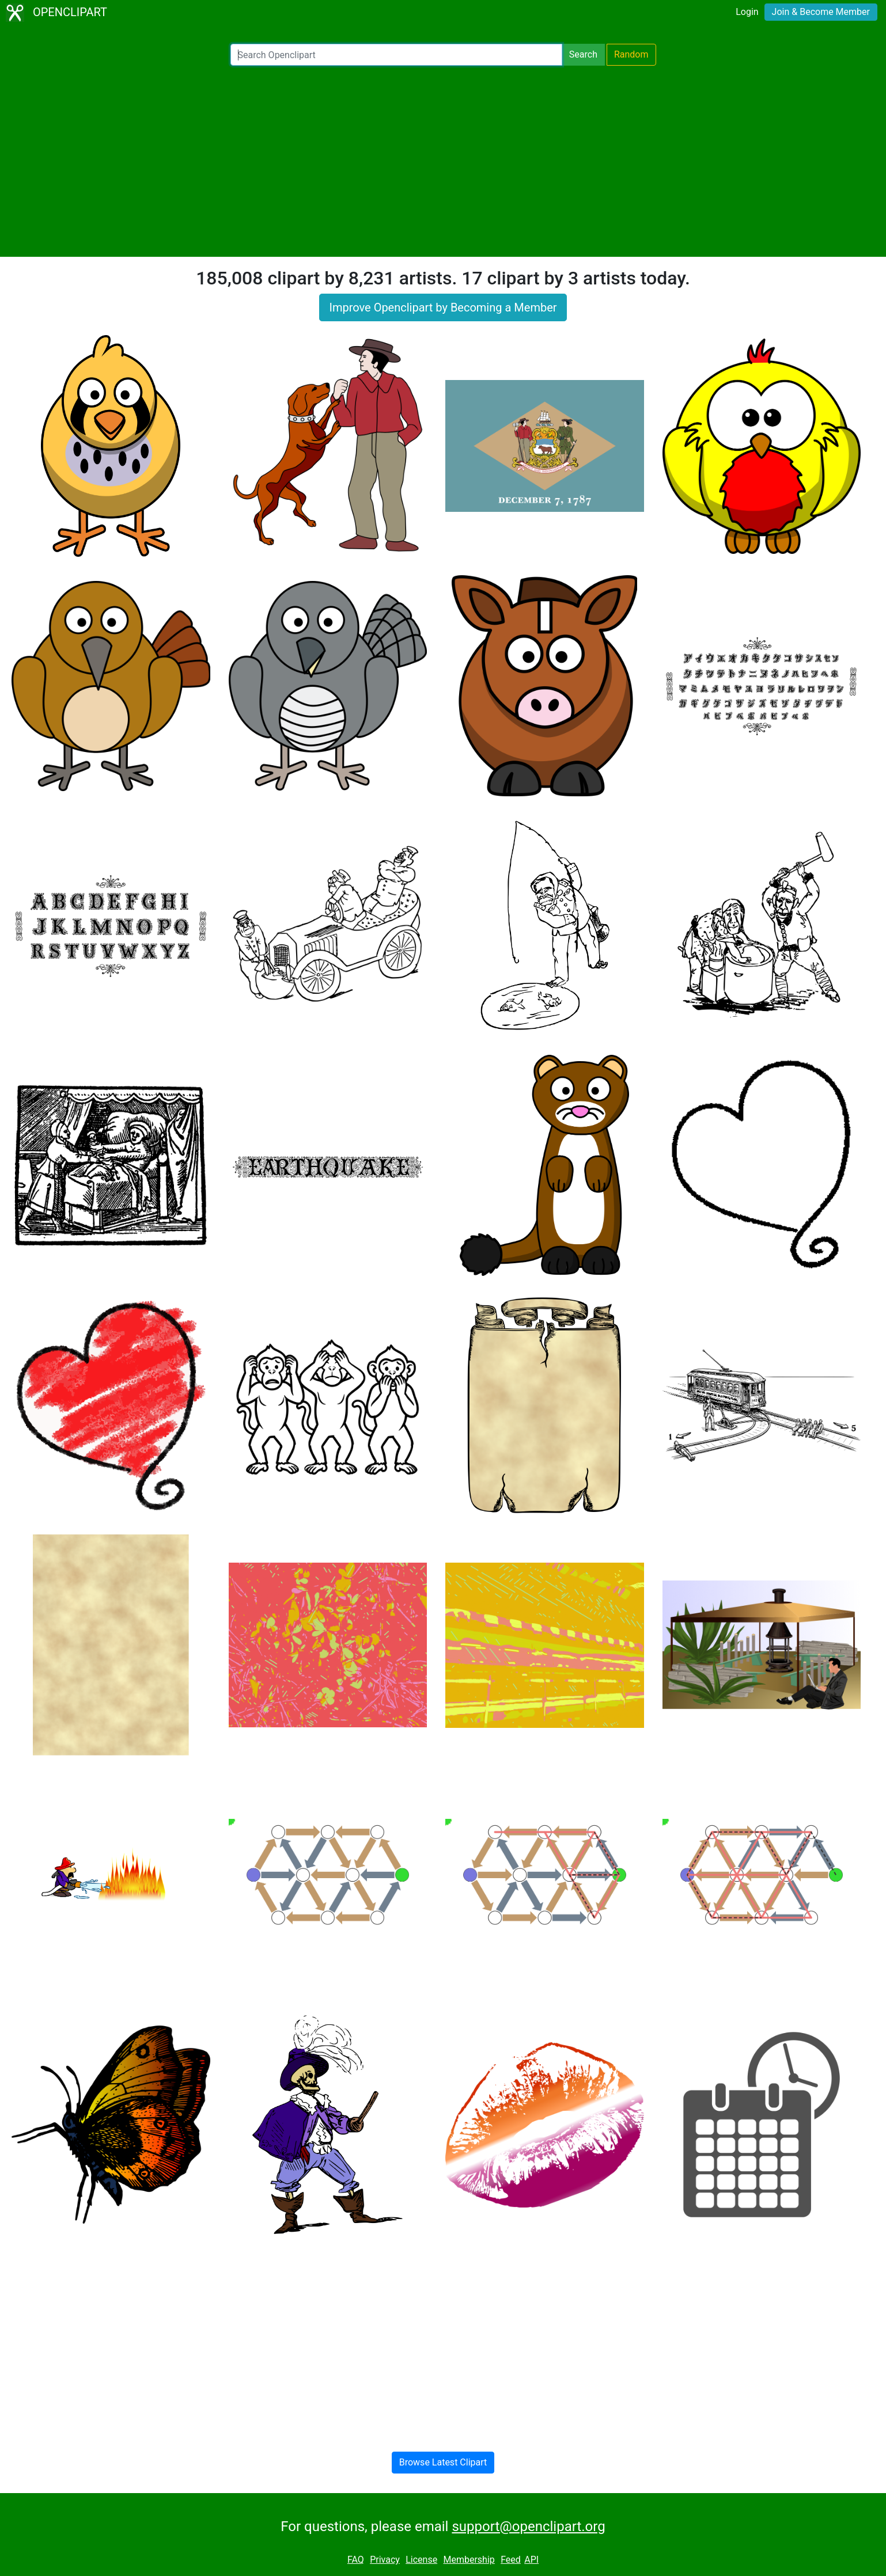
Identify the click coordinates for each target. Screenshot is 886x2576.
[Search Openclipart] (396, 55)
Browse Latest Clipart (443, 2462)
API (531, 2559)
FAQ (355, 2559)
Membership (468, 2559)
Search (583, 54)
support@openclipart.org (528, 2526)
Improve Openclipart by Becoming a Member (442, 307)
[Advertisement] (443, 161)
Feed (511, 2559)
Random (631, 54)
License (421, 2559)
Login (747, 11)
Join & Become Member (821, 11)
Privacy (385, 2559)
